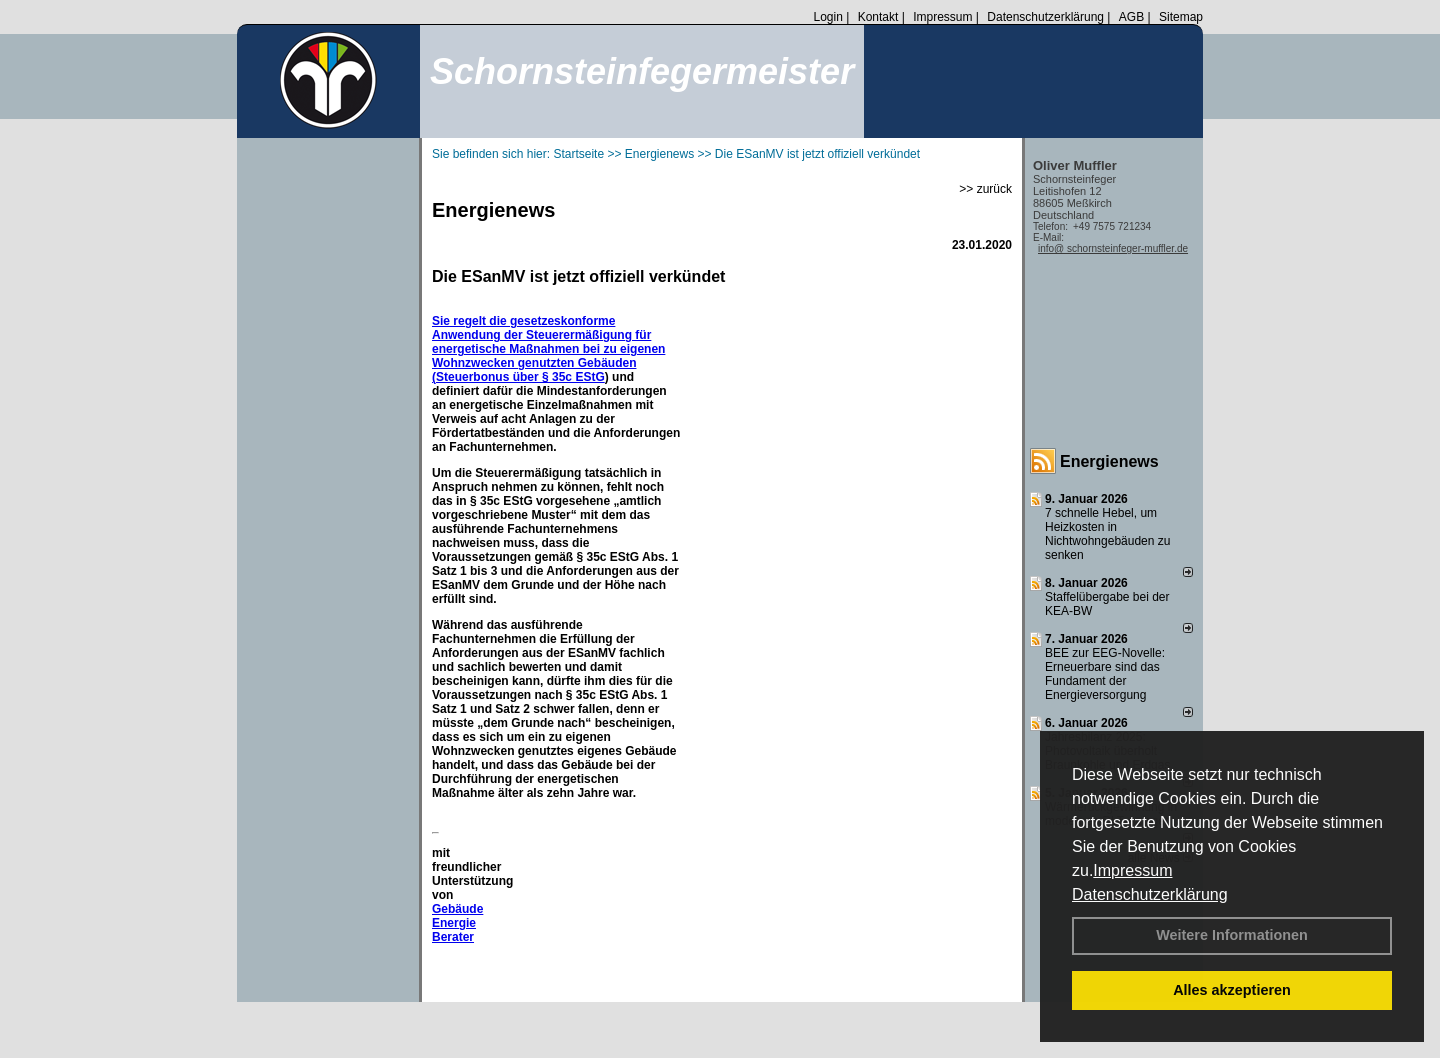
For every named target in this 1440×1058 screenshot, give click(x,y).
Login (827, 17)
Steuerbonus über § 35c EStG (520, 377)
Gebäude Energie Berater (457, 923)
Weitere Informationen (1232, 935)
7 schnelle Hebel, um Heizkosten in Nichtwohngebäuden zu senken (1107, 534)
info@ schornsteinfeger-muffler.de (1113, 248)
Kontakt (878, 17)
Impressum (1132, 870)
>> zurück (985, 189)
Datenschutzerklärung (1150, 894)
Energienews (1109, 461)
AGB (1131, 17)
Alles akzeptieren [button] (1232, 990)
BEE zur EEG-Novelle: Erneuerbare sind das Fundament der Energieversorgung (1105, 674)
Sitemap (1181, 17)
